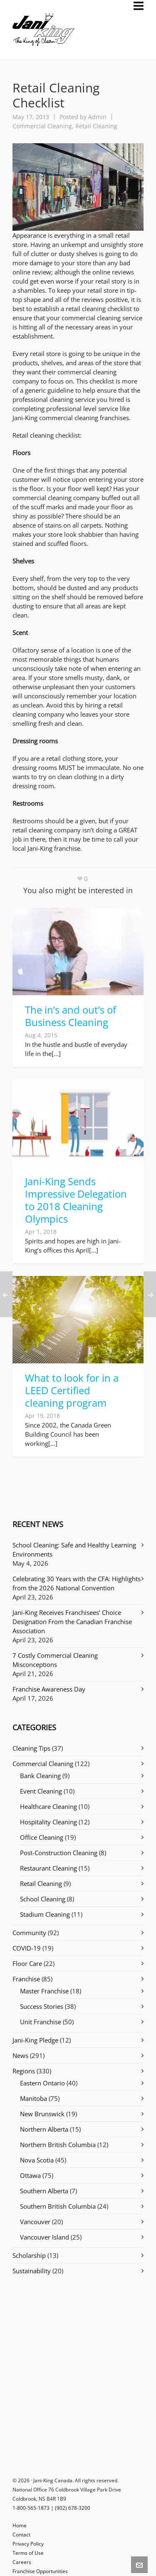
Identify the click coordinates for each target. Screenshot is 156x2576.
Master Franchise (44, 1991)
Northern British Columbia (58, 2144)
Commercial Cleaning (42, 126)
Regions (23, 2071)
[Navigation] (139, 6)
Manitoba (33, 2098)
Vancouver (35, 2221)
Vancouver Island (44, 2237)
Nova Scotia (37, 2160)
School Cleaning (42, 1899)
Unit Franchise (40, 2022)
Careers (21, 2562)
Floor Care (27, 1963)
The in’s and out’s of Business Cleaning (70, 1016)
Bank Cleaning (40, 1775)
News (20, 2055)
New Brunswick (42, 2114)
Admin (97, 117)
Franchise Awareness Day (48, 1689)
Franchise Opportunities (40, 2571)
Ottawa (30, 2175)
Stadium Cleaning (45, 1914)
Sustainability (31, 2271)
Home (19, 2525)
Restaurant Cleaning (48, 1868)
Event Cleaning (41, 1791)
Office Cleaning (41, 1837)
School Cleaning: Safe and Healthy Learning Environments (74, 1549)
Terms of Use (28, 2552)
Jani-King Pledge (35, 2040)
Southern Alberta (44, 2191)
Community (29, 1932)
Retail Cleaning (96, 126)
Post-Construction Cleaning (58, 1853)
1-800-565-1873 (31, 2507)
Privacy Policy (28, 2543)
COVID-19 (26, 1948)
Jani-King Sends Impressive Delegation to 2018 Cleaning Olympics (76, 1200)
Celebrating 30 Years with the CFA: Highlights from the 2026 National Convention (76, 1583)
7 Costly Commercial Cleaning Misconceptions (55, 1660)
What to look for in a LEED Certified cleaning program (72, 1390)
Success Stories (41, 2006)
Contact (21, 2534)
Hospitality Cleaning (48, 1822)
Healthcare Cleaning (48, 1806)
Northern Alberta (44, 2129)
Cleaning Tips (31, 1748)
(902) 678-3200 (72, 2507)
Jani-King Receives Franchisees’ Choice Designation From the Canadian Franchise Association (72, 1621)
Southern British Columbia (58, 2206)
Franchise (26, 1979)
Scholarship (29, 2255)
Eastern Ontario (42, 2083)
